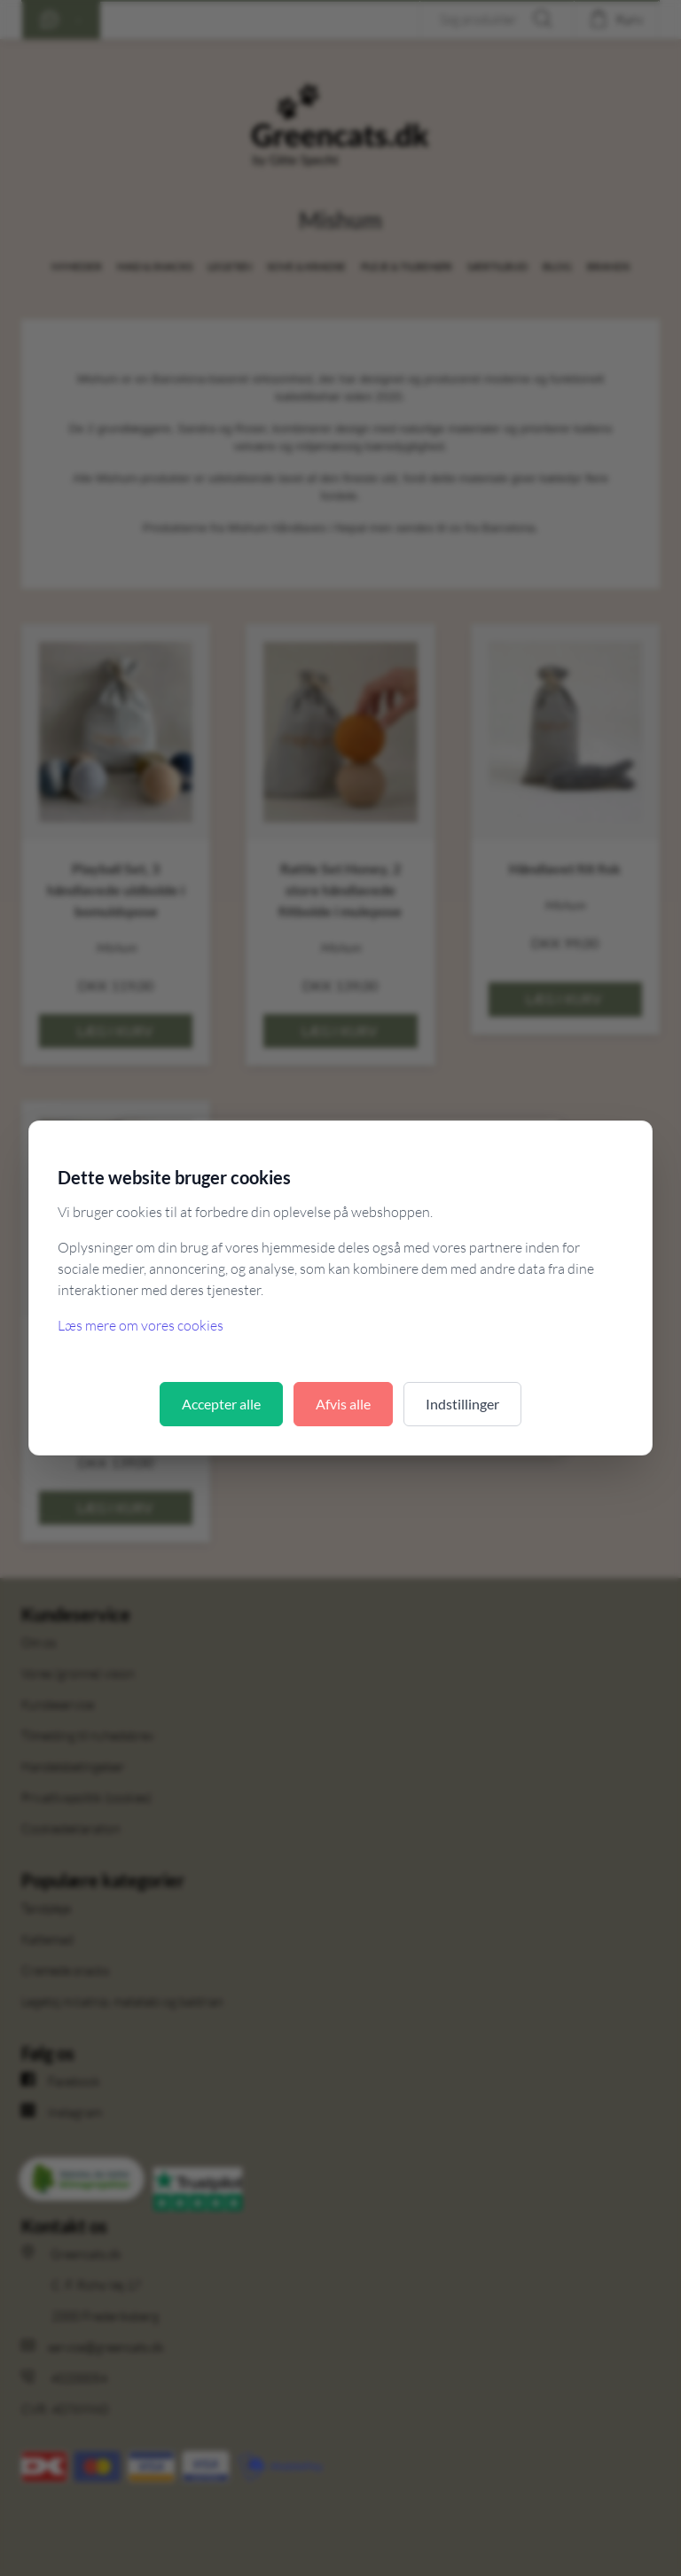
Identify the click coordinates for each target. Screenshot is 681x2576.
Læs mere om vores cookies (140, 1325)
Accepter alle (221, 1403)
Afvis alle (343, 1403)
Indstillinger (462, 1403)
